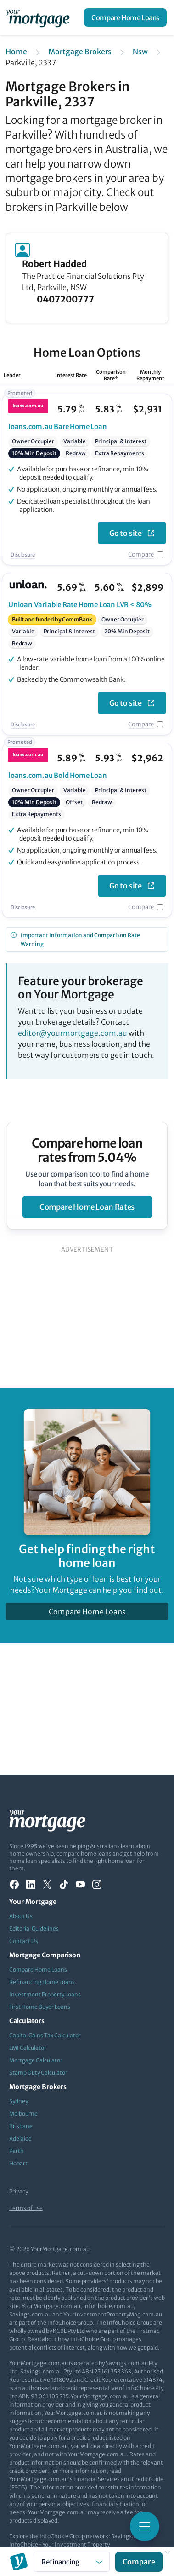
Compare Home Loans (125, 17)
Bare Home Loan (57, 426)
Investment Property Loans (45, 1994)
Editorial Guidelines (34, 1928)
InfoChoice (23, 2544)
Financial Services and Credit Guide (118, 2479)
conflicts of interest (59, 2347)
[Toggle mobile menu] (144, 2526)
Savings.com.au (132, 2536)
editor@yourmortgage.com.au (72, 1033)
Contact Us (23, 1941)
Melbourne (23, 2113)
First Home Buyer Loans (39, 2006)
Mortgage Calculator (35, 2060)
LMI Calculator (27, 2047)
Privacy (18, 2191)
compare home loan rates (87, 1207)
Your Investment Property (76, 2544)
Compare (141, 554)
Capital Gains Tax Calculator (45, 2035)
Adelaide (20, 2138)
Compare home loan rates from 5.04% (87, 1150)
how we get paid (137, 2347)
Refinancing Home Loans (42, 1981)
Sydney (18, 2101)
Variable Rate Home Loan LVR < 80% (80, 604)
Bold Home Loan (57, 775)
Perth (16, 2150)
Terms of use (26, 2208)
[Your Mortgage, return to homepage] (39, 17)
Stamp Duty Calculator (38, 2072)
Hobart (18, 2163)
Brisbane (21, 2126)
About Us (21, 1916)
